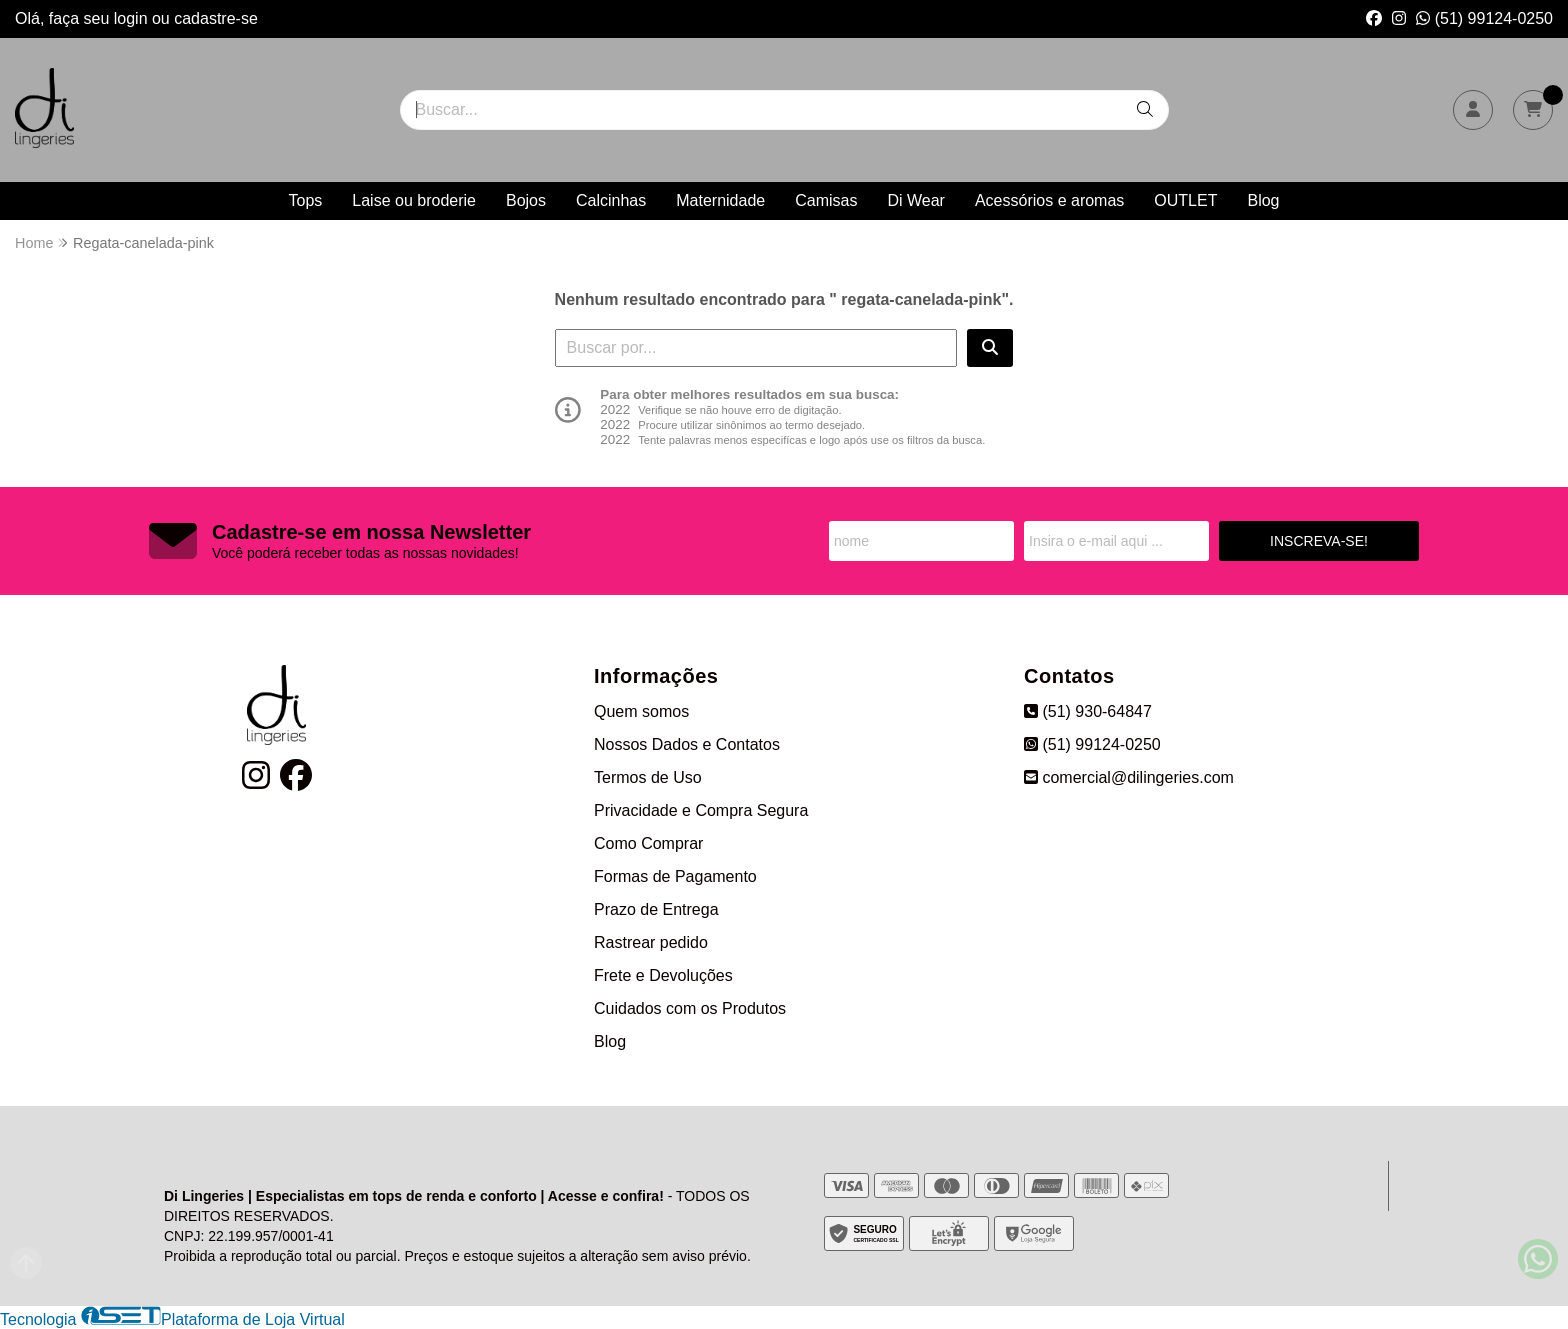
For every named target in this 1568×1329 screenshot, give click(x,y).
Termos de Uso (648, 777)
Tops (306, 200)
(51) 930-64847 (1088, 711)
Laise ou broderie (414, 200)
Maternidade (720, 200)
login (133, 18)
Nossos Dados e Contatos (687, 744)
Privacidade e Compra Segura (701, 810)
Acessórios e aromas (1049, 200)
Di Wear (916, 200)
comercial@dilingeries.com (1129, 777)
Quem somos (641, 711)
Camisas (826, 200)
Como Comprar (648, 843)
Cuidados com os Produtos (690, 1008)
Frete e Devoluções (663, 975)
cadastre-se (216, 18)
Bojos (526, 200)
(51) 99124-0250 (1484, 18)
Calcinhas (611, 200)
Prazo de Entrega (656, 909)
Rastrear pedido (651, 942)
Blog (1263, 200)
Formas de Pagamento (675, 876)
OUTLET (1185, 200)
